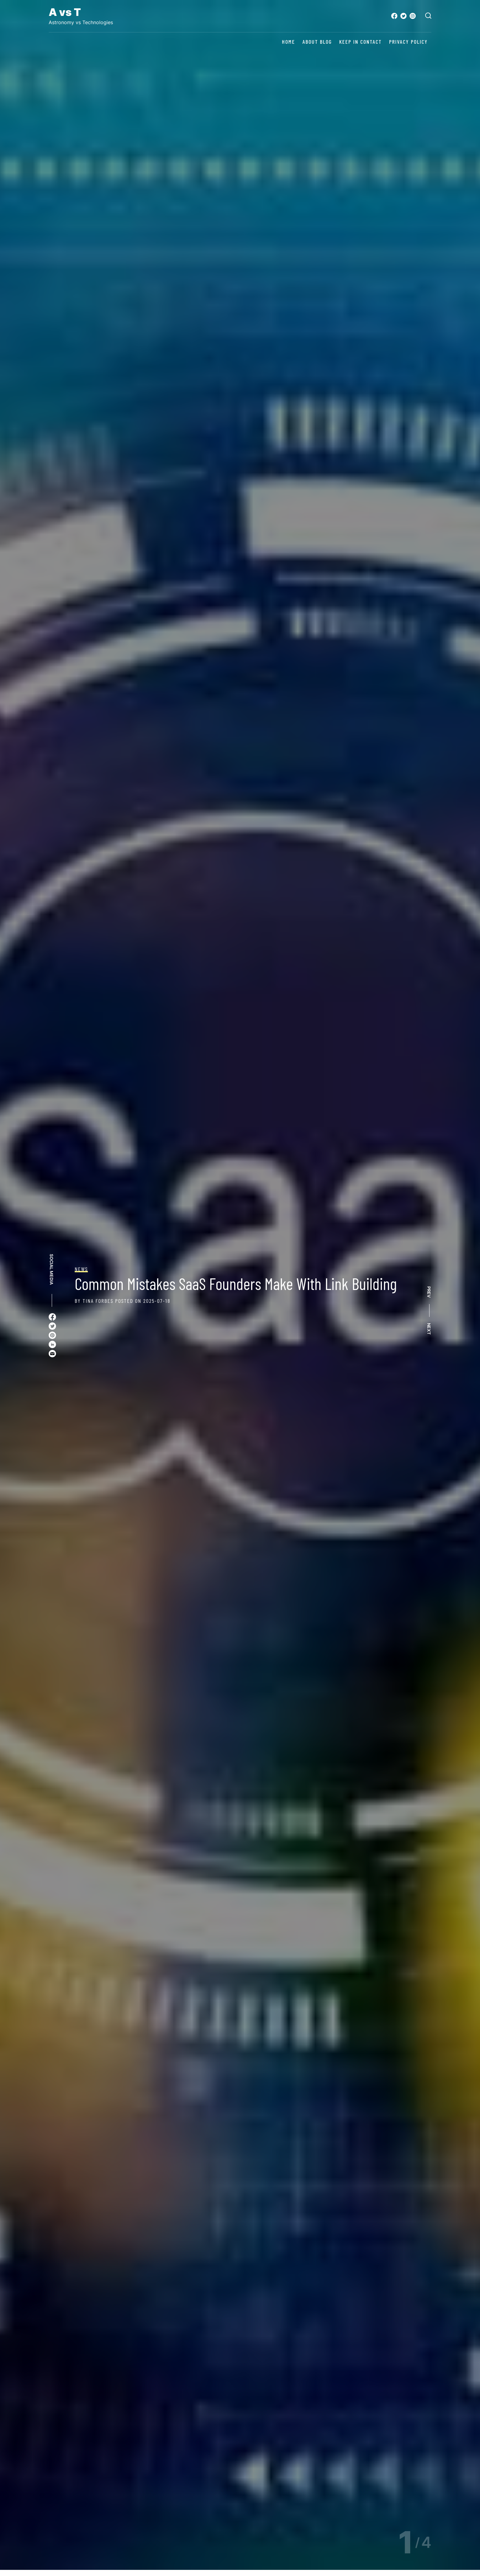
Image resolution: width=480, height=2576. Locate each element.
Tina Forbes (98, 1300)
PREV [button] (429, 1292)
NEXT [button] (429, 1329)
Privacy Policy (408, 42)
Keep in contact (360, 42)
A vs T (65, 12)
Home (288, 42)
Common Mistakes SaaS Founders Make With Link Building (236, 1283)
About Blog (317, 42)
